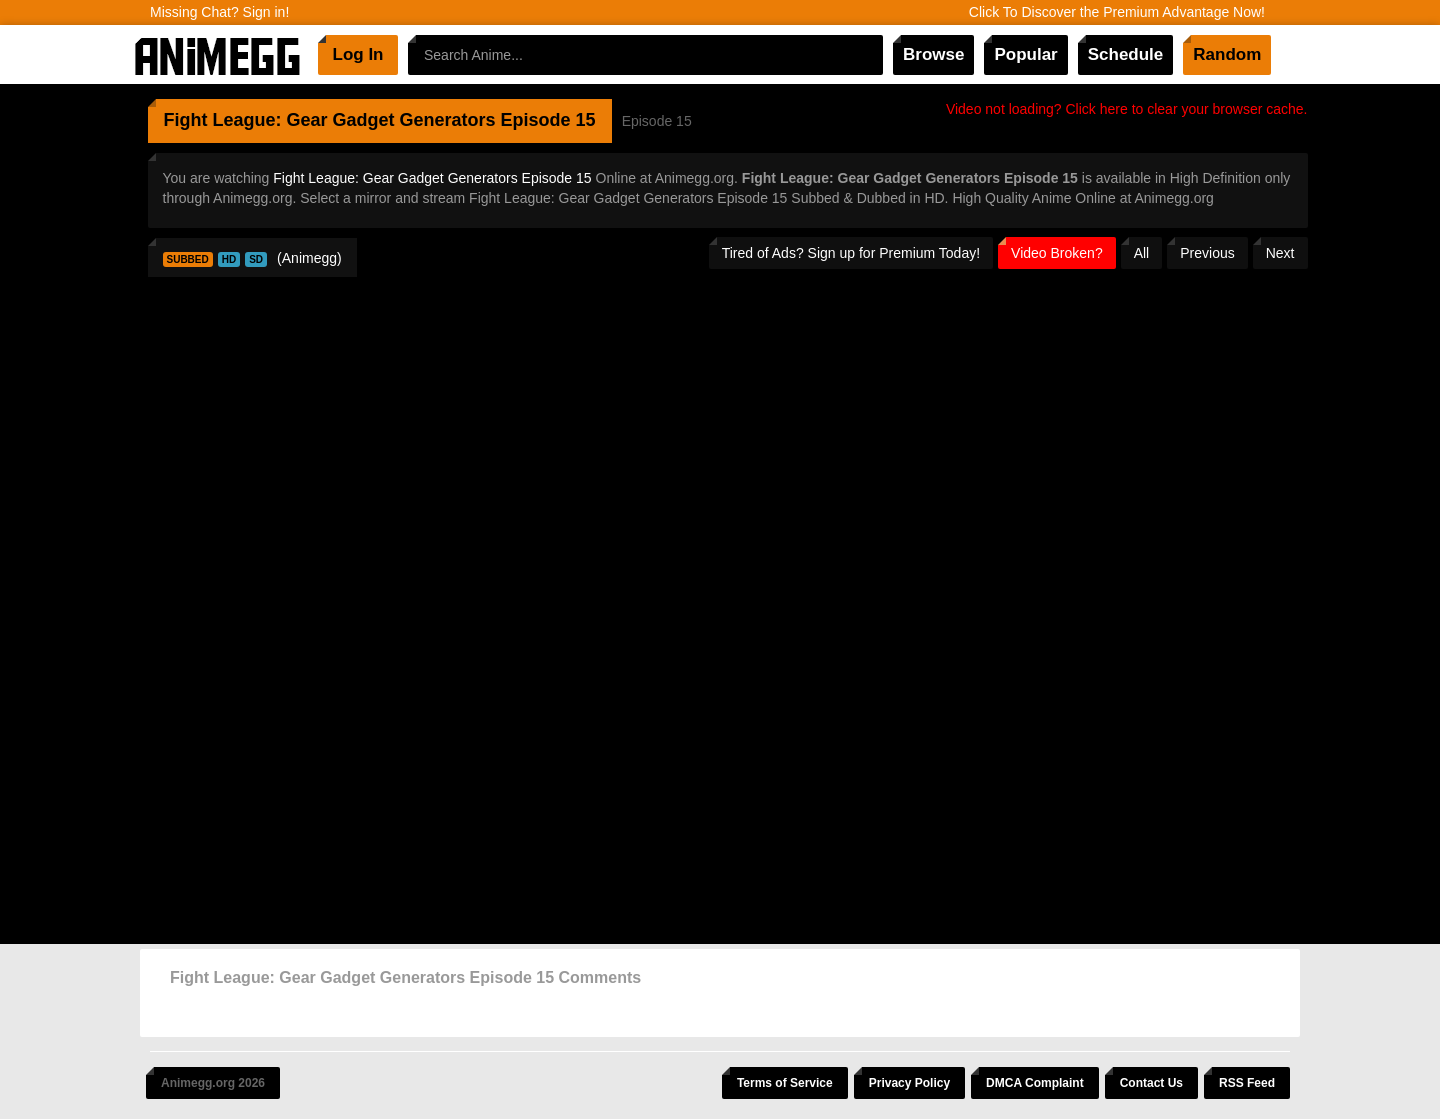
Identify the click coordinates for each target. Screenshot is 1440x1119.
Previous (1207, 253)
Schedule (1126, 54)
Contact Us (1151, 1083)
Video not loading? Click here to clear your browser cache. (1127, 109)
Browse (933, 54)
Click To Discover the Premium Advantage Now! (1117, 12)
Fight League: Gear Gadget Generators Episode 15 (432, 178)
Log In (358, 54)
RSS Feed (1247, 1083)
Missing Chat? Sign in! (219, 12)
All (1142, 253)
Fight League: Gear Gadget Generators (330, 120)
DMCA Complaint (1035, 1083)
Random (1227, 54)
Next (1280, 253)
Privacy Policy (909, 1083)
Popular (1025, 54)
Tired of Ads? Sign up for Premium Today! (851, 253)
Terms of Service (785, 1083)
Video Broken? (1057, 253)
